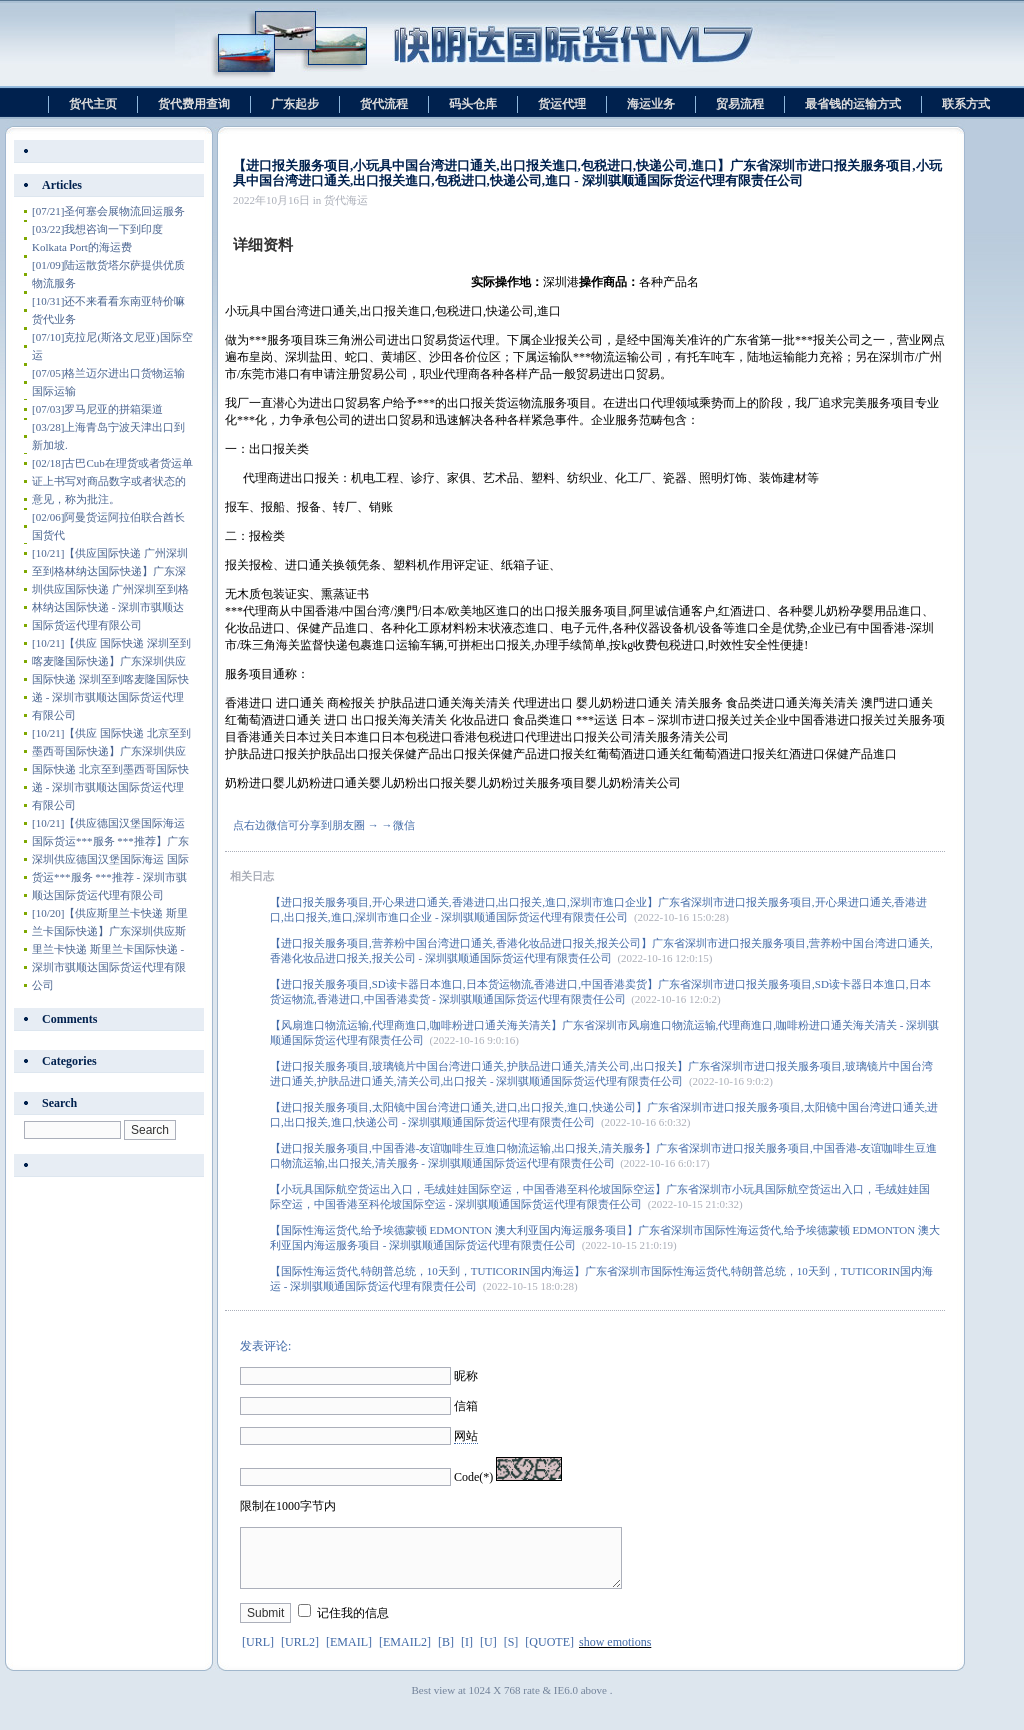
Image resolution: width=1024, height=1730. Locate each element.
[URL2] (300, 1654)
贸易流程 (740, 104)
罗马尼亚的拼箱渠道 (97, 409)
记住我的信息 (353, 1625)
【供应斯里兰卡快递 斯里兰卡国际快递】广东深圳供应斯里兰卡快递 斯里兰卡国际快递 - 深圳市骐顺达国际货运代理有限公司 (110, 949)
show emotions (615, 1654)
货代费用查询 (194, 104)
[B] (446, 1654)
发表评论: (265, 1346)
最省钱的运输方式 (853, 104)
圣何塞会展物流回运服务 (108, 211)
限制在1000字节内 (288, 1506)
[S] (511, 1654)
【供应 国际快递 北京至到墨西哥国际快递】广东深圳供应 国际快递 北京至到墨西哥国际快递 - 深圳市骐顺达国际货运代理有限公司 (111, 769)
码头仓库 (473, 104)
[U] (488, 1654)
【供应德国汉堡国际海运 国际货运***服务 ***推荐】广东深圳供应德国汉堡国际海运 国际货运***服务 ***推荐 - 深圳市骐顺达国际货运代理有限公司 (110, 859)
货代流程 (384, 104)
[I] (467, 1654)
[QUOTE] (549, 1654)
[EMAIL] (349, 1654)
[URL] (258, 1654)
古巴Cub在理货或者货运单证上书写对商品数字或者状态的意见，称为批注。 (112, 481)
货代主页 (93, 104)
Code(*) (473, 1477)
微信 (404, 825)
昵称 (466, 1376)
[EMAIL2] (405, 1654)
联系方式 (966, 104)
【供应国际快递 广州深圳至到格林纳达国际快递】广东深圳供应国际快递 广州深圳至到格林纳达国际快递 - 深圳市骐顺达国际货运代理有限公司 (110, 589)
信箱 (466, 1406)
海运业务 (651, 104)
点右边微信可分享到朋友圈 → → (313, 825)
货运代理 (562, 104)
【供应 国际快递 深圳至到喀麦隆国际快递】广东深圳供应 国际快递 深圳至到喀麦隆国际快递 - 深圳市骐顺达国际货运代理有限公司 (111, 679)
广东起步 (295, 104)
